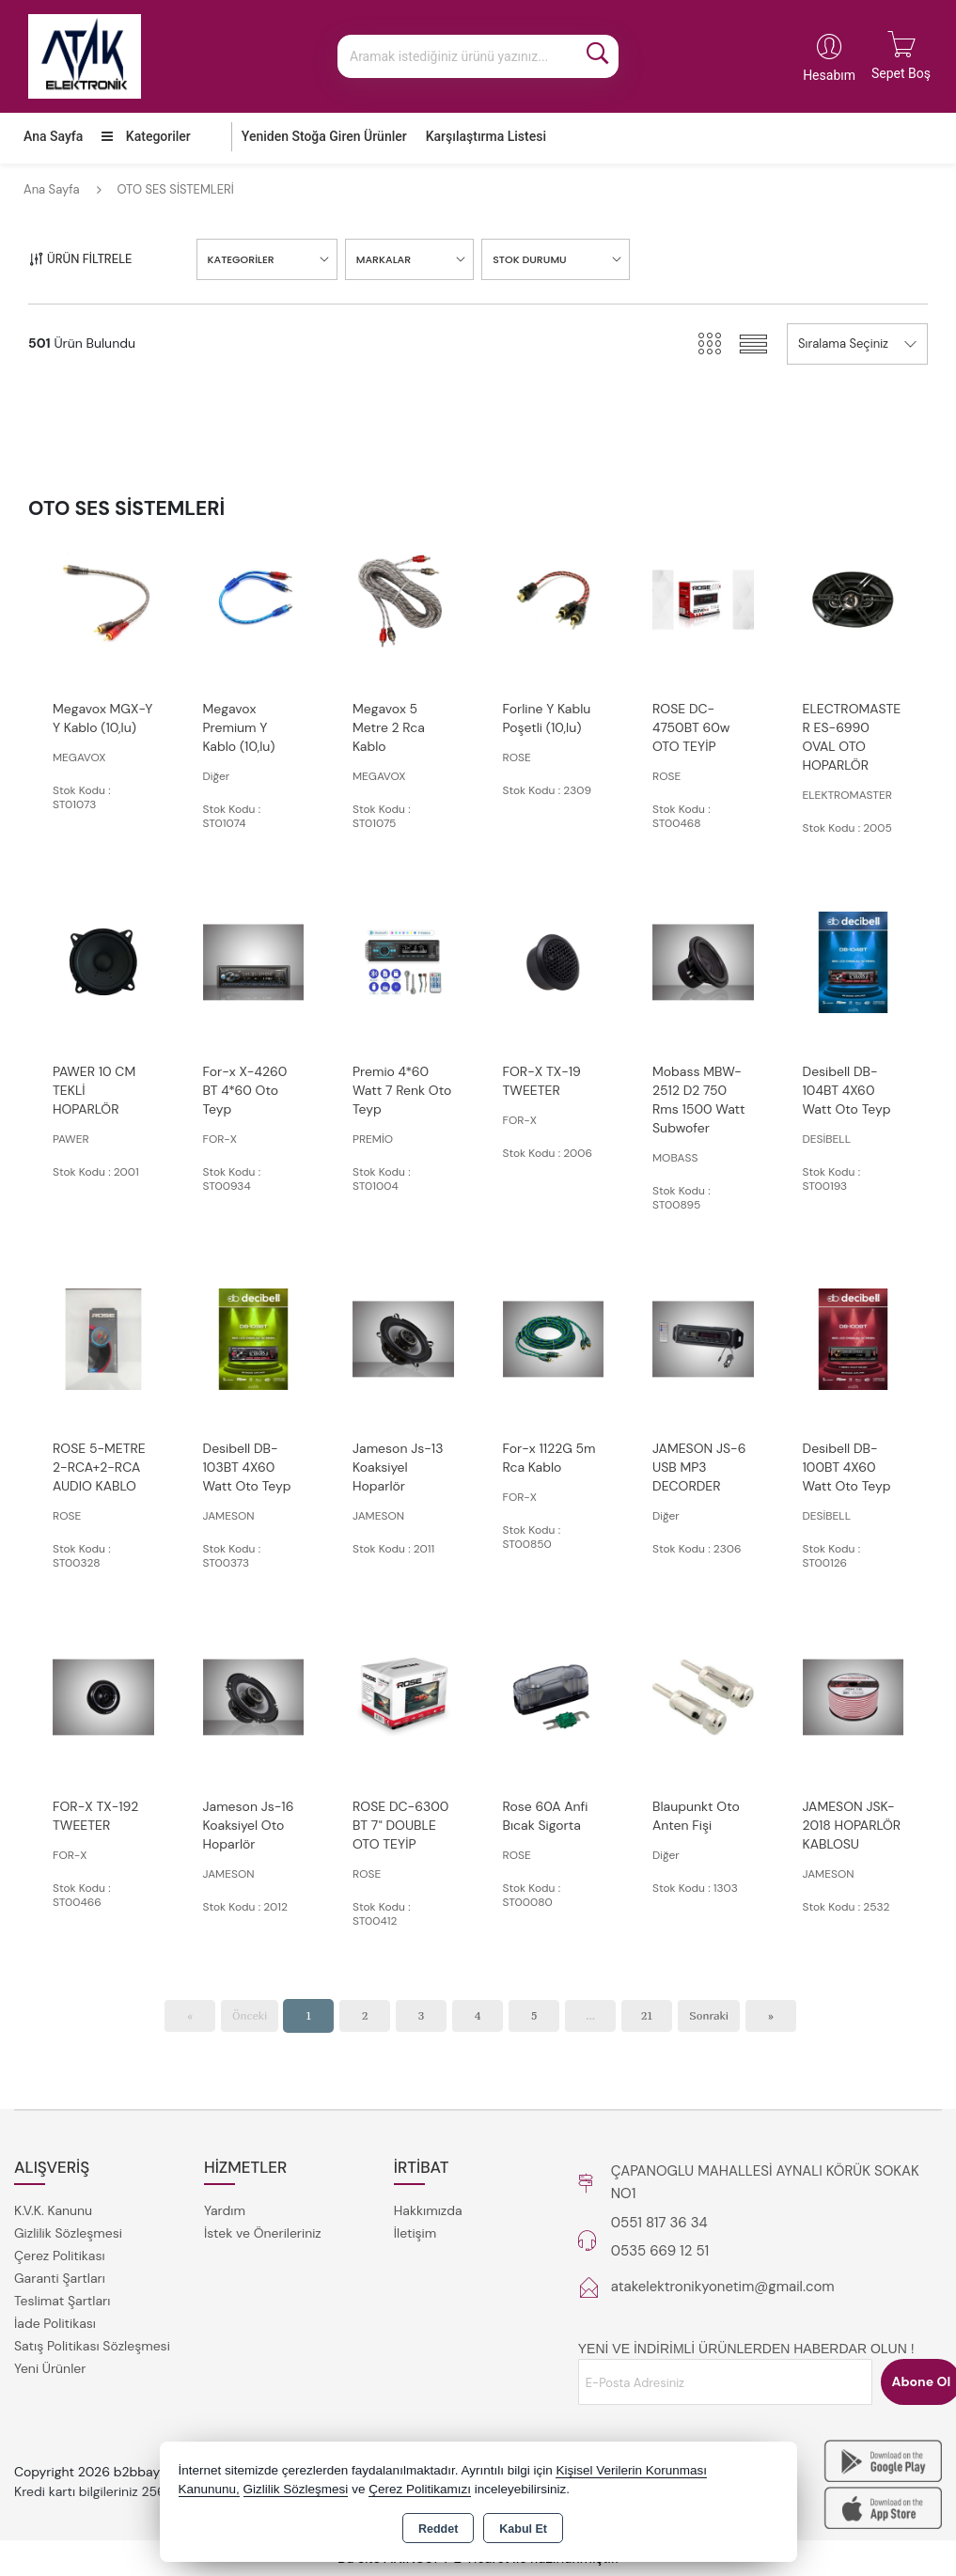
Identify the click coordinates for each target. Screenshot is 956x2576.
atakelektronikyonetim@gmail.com (723, 2286)
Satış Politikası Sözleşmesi (92, 2345)
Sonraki (709, 2015)
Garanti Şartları (59, 2278)
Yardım (224, 2210)
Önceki (249, 2015)
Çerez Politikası (59, 2255)
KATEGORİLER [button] (241, 259)
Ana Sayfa (53, 136)
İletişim (415, 2233)
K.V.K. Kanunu (53, 2210)
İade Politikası (55, 2323)
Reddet (438, 2529)
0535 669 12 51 (660, 2250)
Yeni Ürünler (50, 2368)
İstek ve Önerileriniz (262, 2233)
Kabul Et (523, 2529)
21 (646, 2015)
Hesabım (829, 75)
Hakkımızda (428, 2210)
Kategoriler (146, 136)
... (590, 2015)
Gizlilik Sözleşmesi (68, 2233)
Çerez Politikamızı (419, 2489)
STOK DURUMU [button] (530, 259)
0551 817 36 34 (659, 2222)
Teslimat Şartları (62, 2300)
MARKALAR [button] (383, 259)
